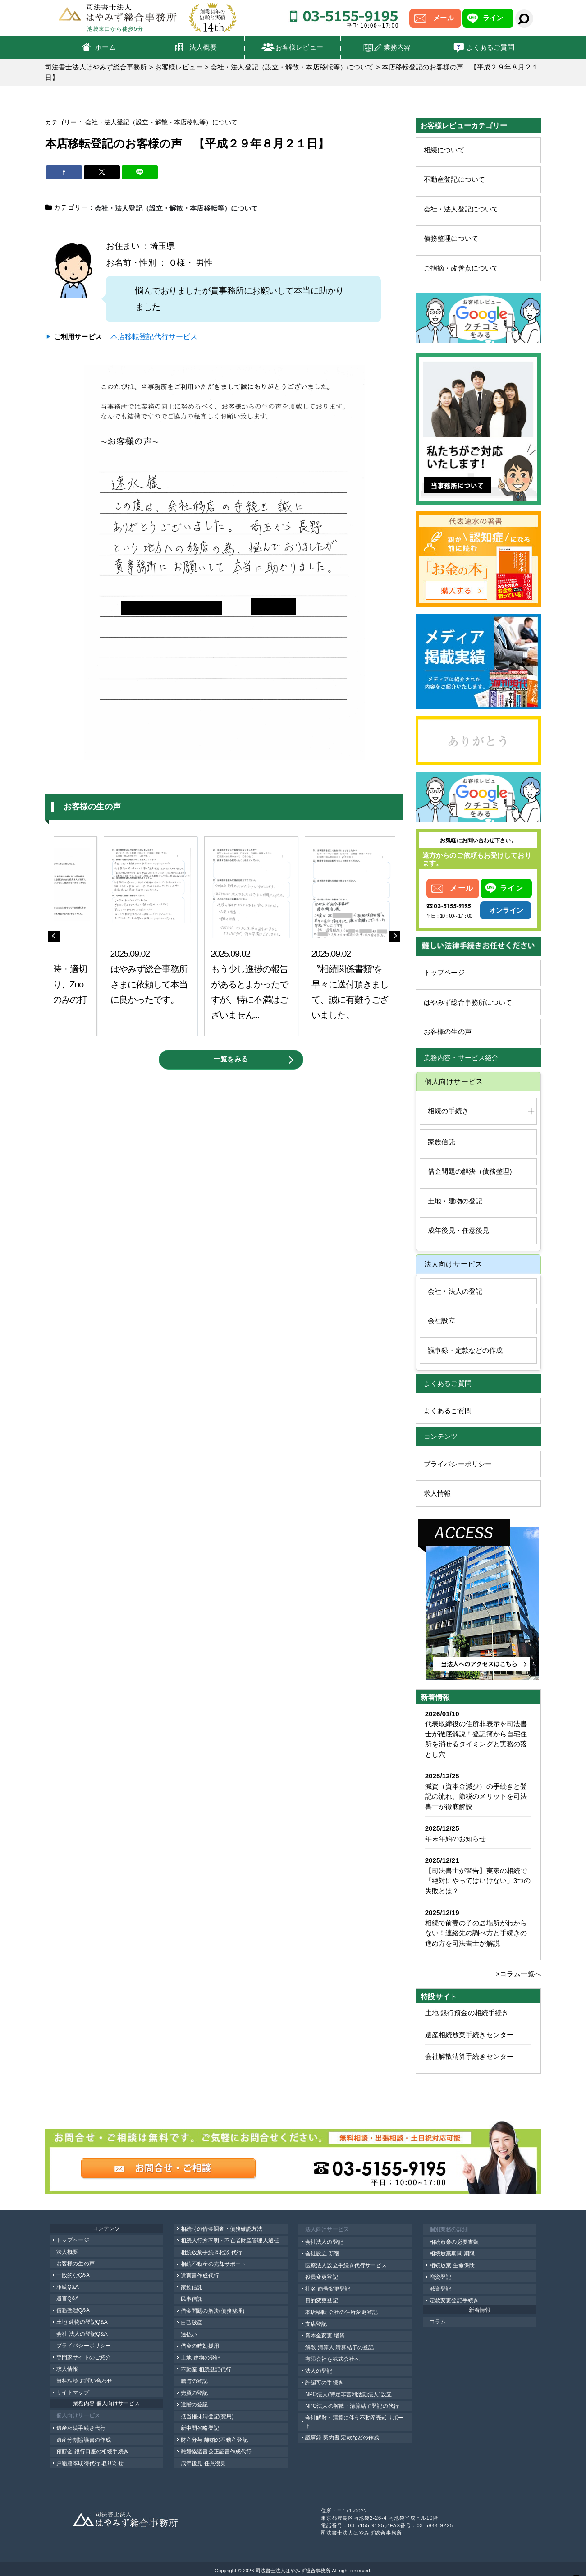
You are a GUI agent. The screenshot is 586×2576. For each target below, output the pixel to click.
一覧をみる (231, 1059)
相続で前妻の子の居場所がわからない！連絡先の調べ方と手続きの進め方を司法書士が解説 (476, 1933)
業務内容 (397, 47)
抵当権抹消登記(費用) (207, 2416)
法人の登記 (319, 2371)
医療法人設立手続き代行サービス (346, 2265)
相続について (444, 150)
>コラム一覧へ (518, 1974)
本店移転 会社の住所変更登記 (341, 2312)
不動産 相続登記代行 (206, 2369)
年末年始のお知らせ (455, 1838)
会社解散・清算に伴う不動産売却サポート (354, 2422)
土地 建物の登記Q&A (82, 2322)
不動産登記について (454, 179)
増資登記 (440, 2277)
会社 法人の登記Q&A (82, 2334)
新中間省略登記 (200, 2428)
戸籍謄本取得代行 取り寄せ (90, 2463)
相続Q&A (67, 2287)
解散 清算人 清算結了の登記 (339, 2347)
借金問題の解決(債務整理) (212, 2311)
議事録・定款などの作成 (465, 1350)
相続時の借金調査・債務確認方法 (222, 2229)
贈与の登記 (194, 2381)
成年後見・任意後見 (458, 1230)
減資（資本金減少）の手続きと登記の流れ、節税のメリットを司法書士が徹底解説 (476, 1796)
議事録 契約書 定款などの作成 (342, 2437)
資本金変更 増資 (325, 2336)
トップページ (444, 972)
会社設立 (441, 1320)
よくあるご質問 (490, 47)
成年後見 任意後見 (203, 2463)
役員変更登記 (321, 2277)
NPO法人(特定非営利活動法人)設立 (348, 2394)
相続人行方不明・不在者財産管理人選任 (230, 2240)
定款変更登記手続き (454, 2300)
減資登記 (440, 2289)
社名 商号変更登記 (327, 2289)
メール (443, 18)
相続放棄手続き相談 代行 (212, 2252)
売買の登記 (194, 2393)
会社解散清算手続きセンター (469, 2056)
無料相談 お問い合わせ (84, 2381)
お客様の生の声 (448, 1031)
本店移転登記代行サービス (153, 336)
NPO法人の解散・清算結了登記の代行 (352, 2406)
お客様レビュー (299, 47)
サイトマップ (72, 2392)
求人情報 (437, 1493)
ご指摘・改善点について (461, 268)
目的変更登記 (321, 2300)
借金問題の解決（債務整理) (470, 1171)
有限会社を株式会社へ (332, 2359)
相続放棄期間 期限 (452, 2253)
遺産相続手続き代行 (80, 2428)
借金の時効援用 (200, 2346)
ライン (493, 18)
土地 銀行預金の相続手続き (466, 2012)
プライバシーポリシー (458, 1464)
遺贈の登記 (194, 2405)
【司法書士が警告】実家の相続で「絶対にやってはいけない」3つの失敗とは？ (478, 1881)
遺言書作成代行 (200, 2276)
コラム (438, 2322)
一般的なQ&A (73, 2275)
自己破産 (191, 2322)
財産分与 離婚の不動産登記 (214, 2440)
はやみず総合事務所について (468, 1002)
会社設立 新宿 (322, 2253)
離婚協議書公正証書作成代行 (216, 2451)
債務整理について (451, 238)
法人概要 (202, 47)
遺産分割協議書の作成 (83, 2440)
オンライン (506, 910)
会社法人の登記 (324, 2242)
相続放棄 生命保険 (452, 2265)
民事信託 (191, 2299)
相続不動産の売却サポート (213, 2264)
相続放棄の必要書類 (454, 2242)
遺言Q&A (67, 2299)
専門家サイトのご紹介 (83, 2357)
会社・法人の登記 (455, 1291)
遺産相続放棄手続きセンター (469, 2035)
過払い (189, 2334)
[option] (150, 936)
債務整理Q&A (73, 2310)
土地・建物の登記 (455, 1201)
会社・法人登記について (461, 209)
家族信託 (441, 1142)
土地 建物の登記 (200, 2358)
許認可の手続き (324, 2382)
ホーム (105, 47)
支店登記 (316, 2324)
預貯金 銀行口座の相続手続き (92, 2451)
